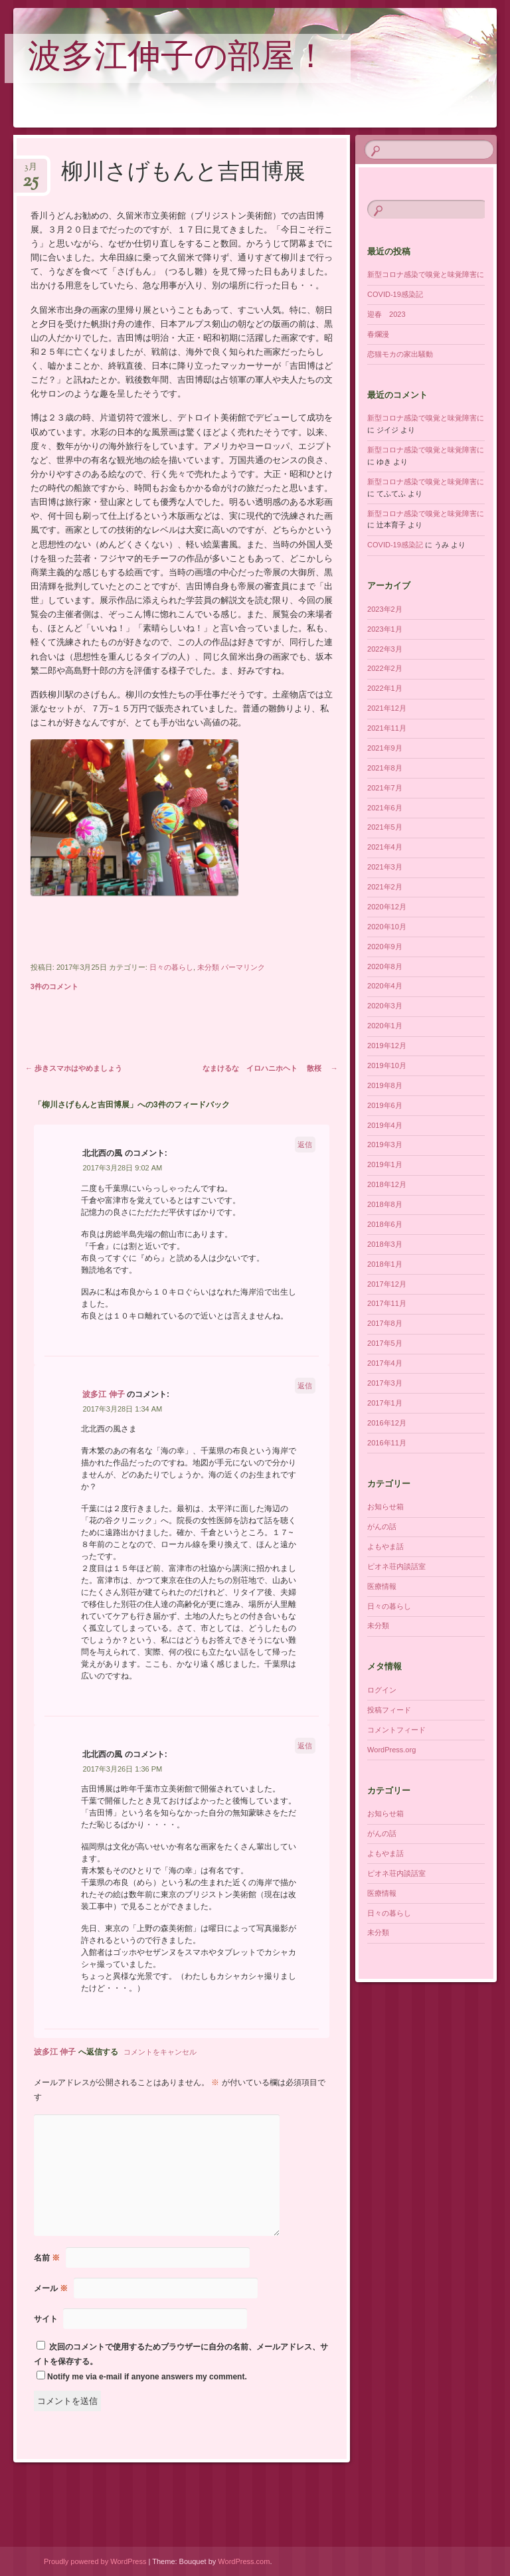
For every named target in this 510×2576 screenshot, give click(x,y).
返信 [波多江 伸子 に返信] (305, 1386)
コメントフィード (396, 1730)
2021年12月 (386, 708)
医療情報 (381, 1586)
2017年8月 (384, 1323)
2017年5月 (384, 1343)
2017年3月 (384, 1383)
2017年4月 (384, 1363)
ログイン (381, 1690)
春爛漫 (378, 334)
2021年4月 (384, 847)
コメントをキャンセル (160, 2052)
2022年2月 (384, 668)
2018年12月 (386, 1184)
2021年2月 (384, 887)
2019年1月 (384, 1164)
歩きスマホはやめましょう (73, 1068)
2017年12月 (386, 1284)
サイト (46, 2319)
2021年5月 (384, 827)
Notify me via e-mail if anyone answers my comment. (142, 2376)
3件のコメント (54, 986)
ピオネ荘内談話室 (396, 1566)
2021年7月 (384, 788)
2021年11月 (386, 728)
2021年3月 (384, 867)
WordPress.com (244, 2561)
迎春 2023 (386, 314)
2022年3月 (384, 649)
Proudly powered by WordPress (95, 2561)
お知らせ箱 (385, 1507)
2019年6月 (384, 1105)
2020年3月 (384, 1006)
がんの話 (381, 1526)
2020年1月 (384, 1026)
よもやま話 (385, 1546)
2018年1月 (384, 1264)
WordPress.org (391, 1750)
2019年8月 (384, 1085)
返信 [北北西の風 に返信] (305, 1145)
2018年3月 (384, 1244)
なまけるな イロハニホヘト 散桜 (270, 1068)
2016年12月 (386, 1423)
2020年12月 (386, 907)
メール (51, 2288)
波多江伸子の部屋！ (177, 59)
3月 (31, 171)
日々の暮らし (171, 967)
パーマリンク (243, 967)
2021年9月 (384, 748)
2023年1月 (384, 629)
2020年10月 (386, 927)
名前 (47, 2257)
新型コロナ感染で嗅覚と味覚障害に (425, 274)
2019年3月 (384, 1145)
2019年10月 (386, 1065)
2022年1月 (384, 688)
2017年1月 (384, 1403)
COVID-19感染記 (395, 294)
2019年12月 (386, 1046)
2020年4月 (384, 986)
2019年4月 (384, 1125)
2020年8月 (384, 966)
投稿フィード (389, 1710)
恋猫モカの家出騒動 (400, 354)
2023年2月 (384, 609)
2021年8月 (384, 768)
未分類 (208, 967)
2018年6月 (384, 1224)
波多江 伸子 (103, 1394)
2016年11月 (386, 1443)
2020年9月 (384, 947)
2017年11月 (386, 1303)
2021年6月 (384, 808)
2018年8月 (384, 1204)
